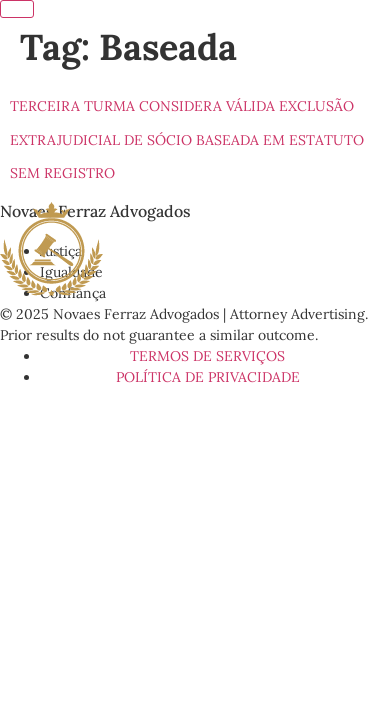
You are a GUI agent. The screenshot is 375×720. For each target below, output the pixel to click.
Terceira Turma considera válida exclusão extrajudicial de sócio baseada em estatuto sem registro (187, 139)
